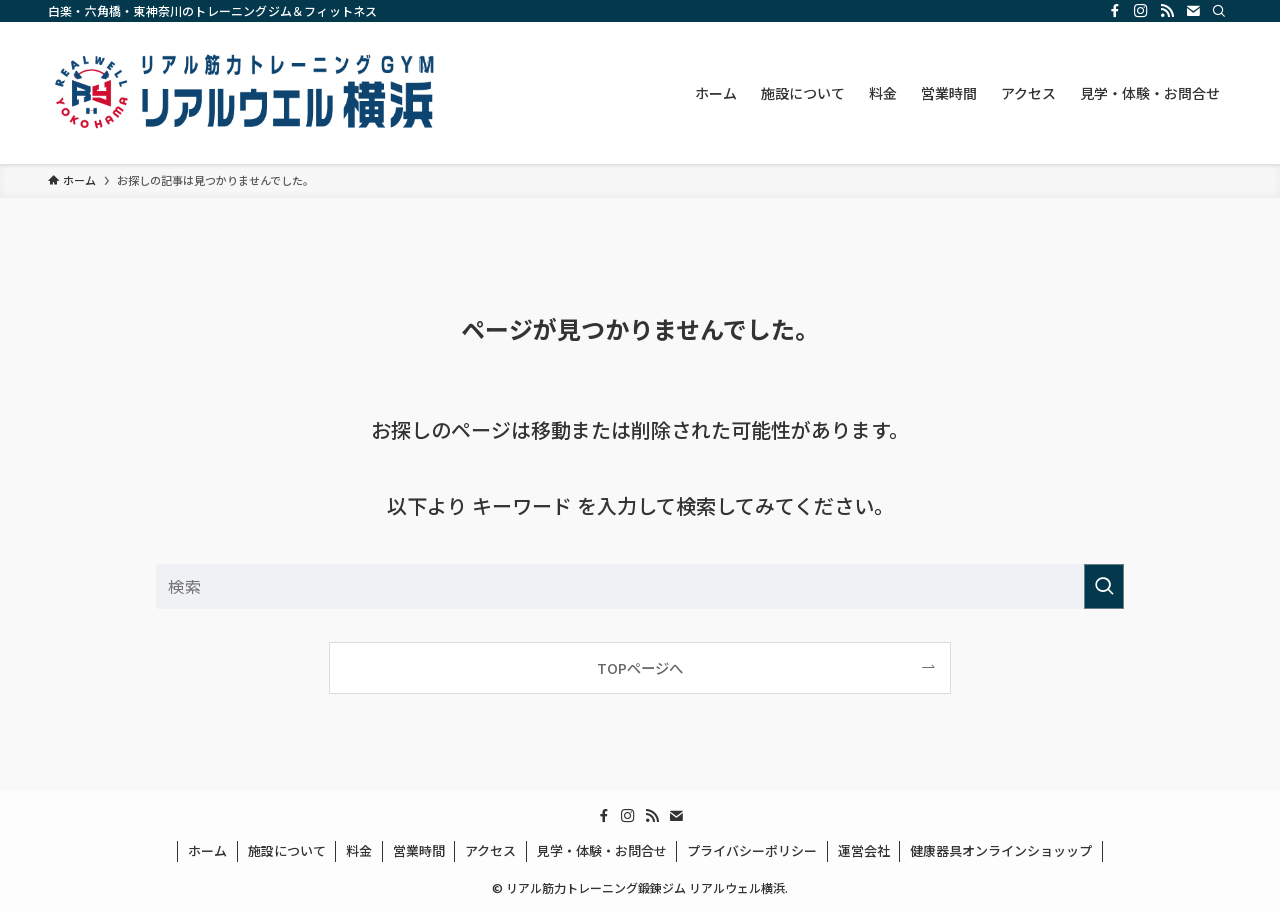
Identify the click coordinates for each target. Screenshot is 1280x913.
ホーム (207, 850)
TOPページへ (640, 667)
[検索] (1219, 11)
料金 (359, 850)
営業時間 (419, 850)
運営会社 (864, 850)
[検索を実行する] (1104, 586)
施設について (287, 850)
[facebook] (1115, 11)
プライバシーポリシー (752, 850)
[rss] (1167, 11)
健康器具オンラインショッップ (1001, 850)
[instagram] (1141, 11)
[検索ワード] (640, 586)
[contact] (1193, 11)
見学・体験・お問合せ (602, 850)
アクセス (490, 850)
